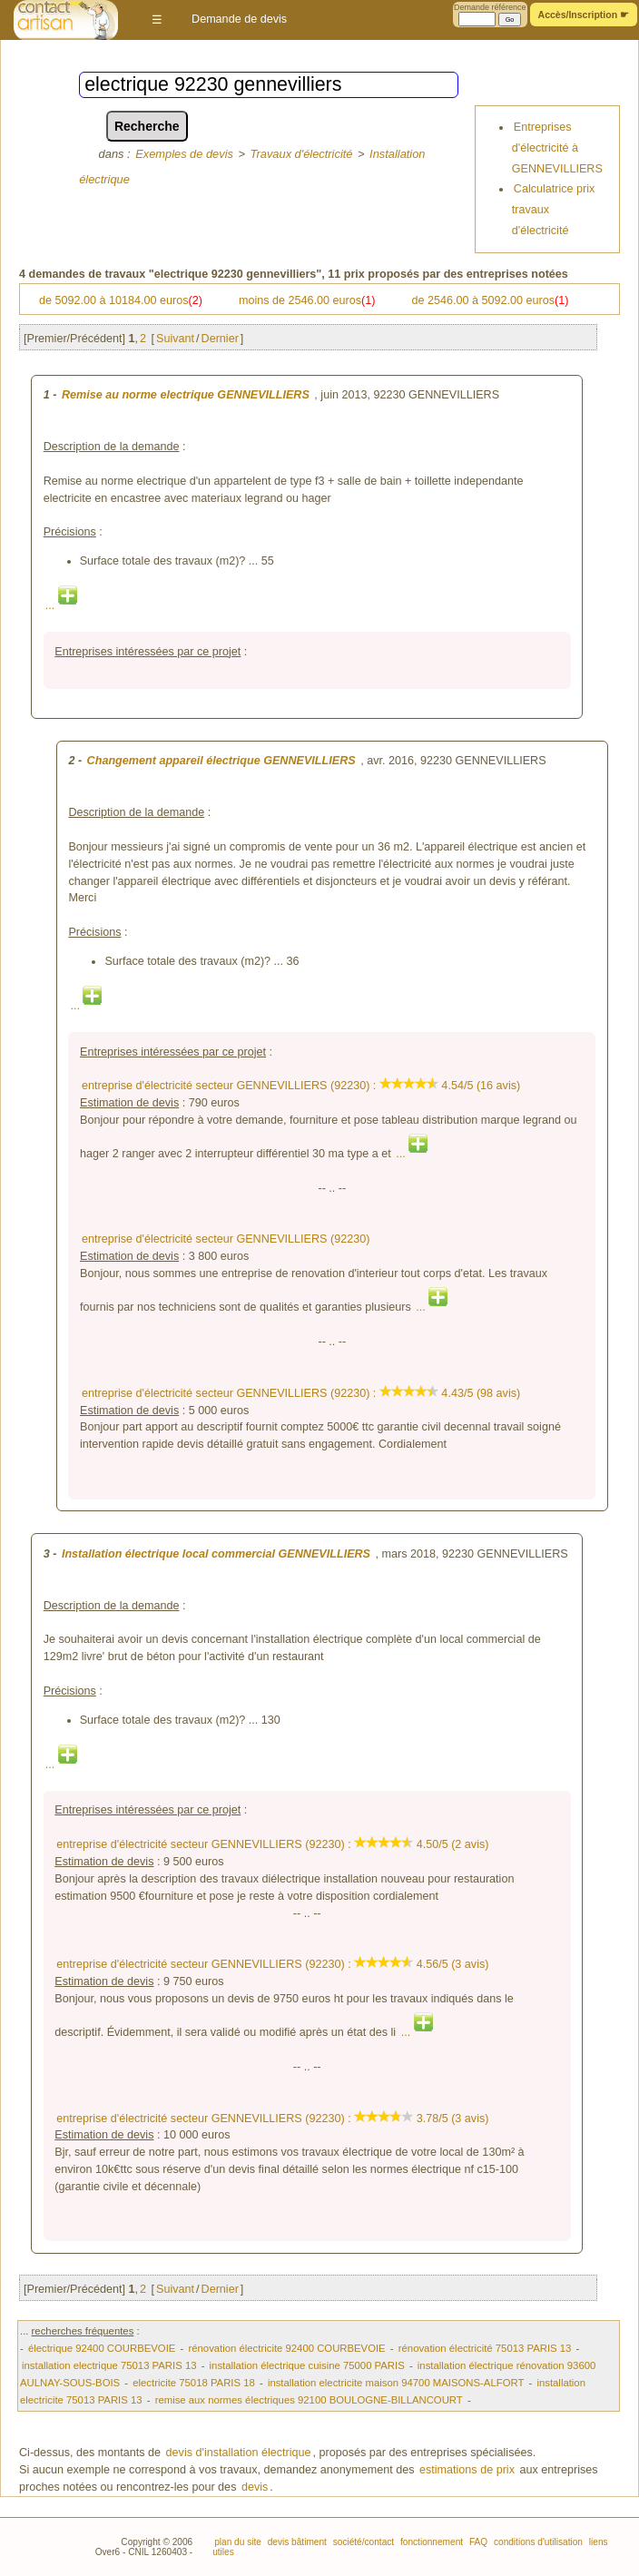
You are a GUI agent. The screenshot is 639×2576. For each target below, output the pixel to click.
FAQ (477, 2542)
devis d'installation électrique (238, 2452)
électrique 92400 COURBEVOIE (101, 2348)
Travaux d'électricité (302, 154)
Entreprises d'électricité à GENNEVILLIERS (557, 147)
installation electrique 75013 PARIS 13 (109, 2365)
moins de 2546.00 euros (307, 300)
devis (254, 2487)
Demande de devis (239, 19)
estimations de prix (467, 2469)
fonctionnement (430, 2542)
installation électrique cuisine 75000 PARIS (307, 2365)
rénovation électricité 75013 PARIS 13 (485, 2348)
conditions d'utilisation (537, 2542)
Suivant (175, 338)
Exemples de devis (184, 154)
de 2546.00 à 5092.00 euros (490, 300)
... (61, 605)
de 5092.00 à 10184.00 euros (120, 300)
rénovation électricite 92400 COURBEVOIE (286, 2348)
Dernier (220, 338)
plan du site (237, 2542)
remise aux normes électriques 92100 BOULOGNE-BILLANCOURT (309, 2399)
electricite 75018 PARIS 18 (194, 2382)
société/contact (362, 2542)
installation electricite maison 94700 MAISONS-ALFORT (396, 2382)
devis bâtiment (296, 2542)
